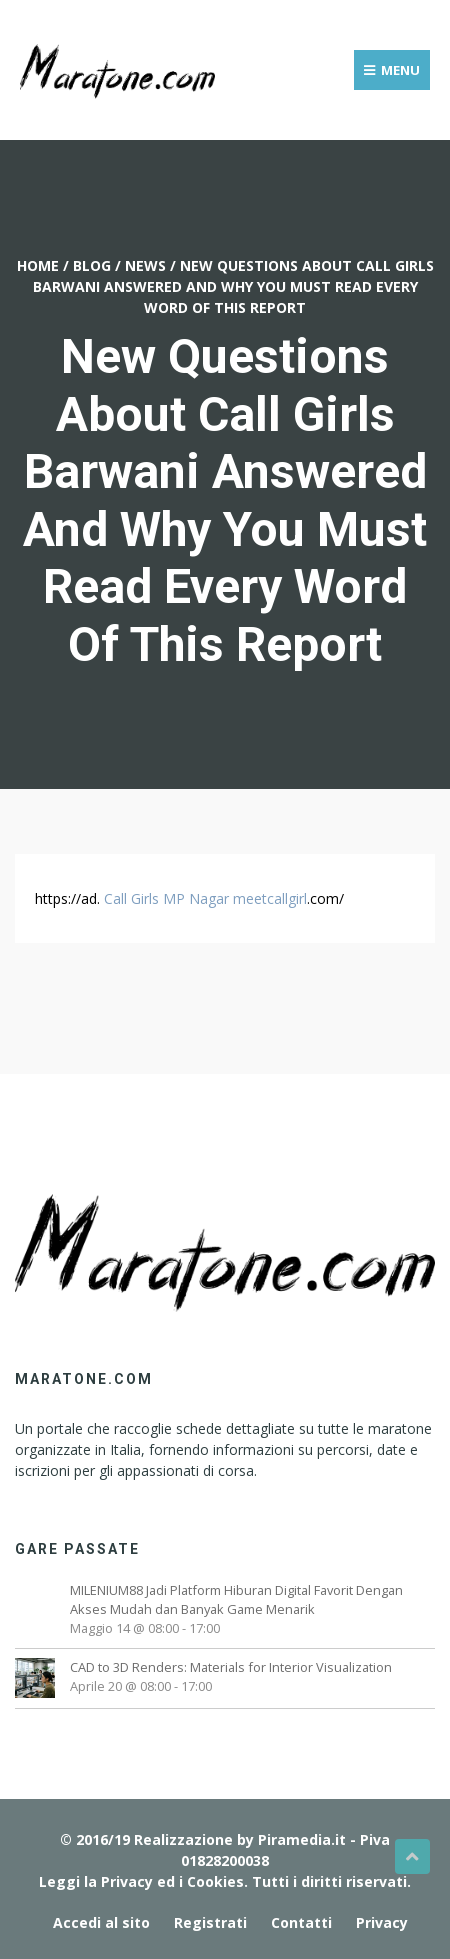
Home (38, 265)
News (145, 265)
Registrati (210, 1922)
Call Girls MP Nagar (166, 898)
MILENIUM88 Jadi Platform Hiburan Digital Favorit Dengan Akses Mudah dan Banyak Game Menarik (236, 1599)
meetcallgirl (270, 898)
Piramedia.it (302, 1839)
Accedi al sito (101, 1922)
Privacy (382, 1922)
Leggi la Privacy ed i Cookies (141, 1881)
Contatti (301, 1922)
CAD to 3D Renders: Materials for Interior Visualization (231, 1667)
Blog (92, 265)
